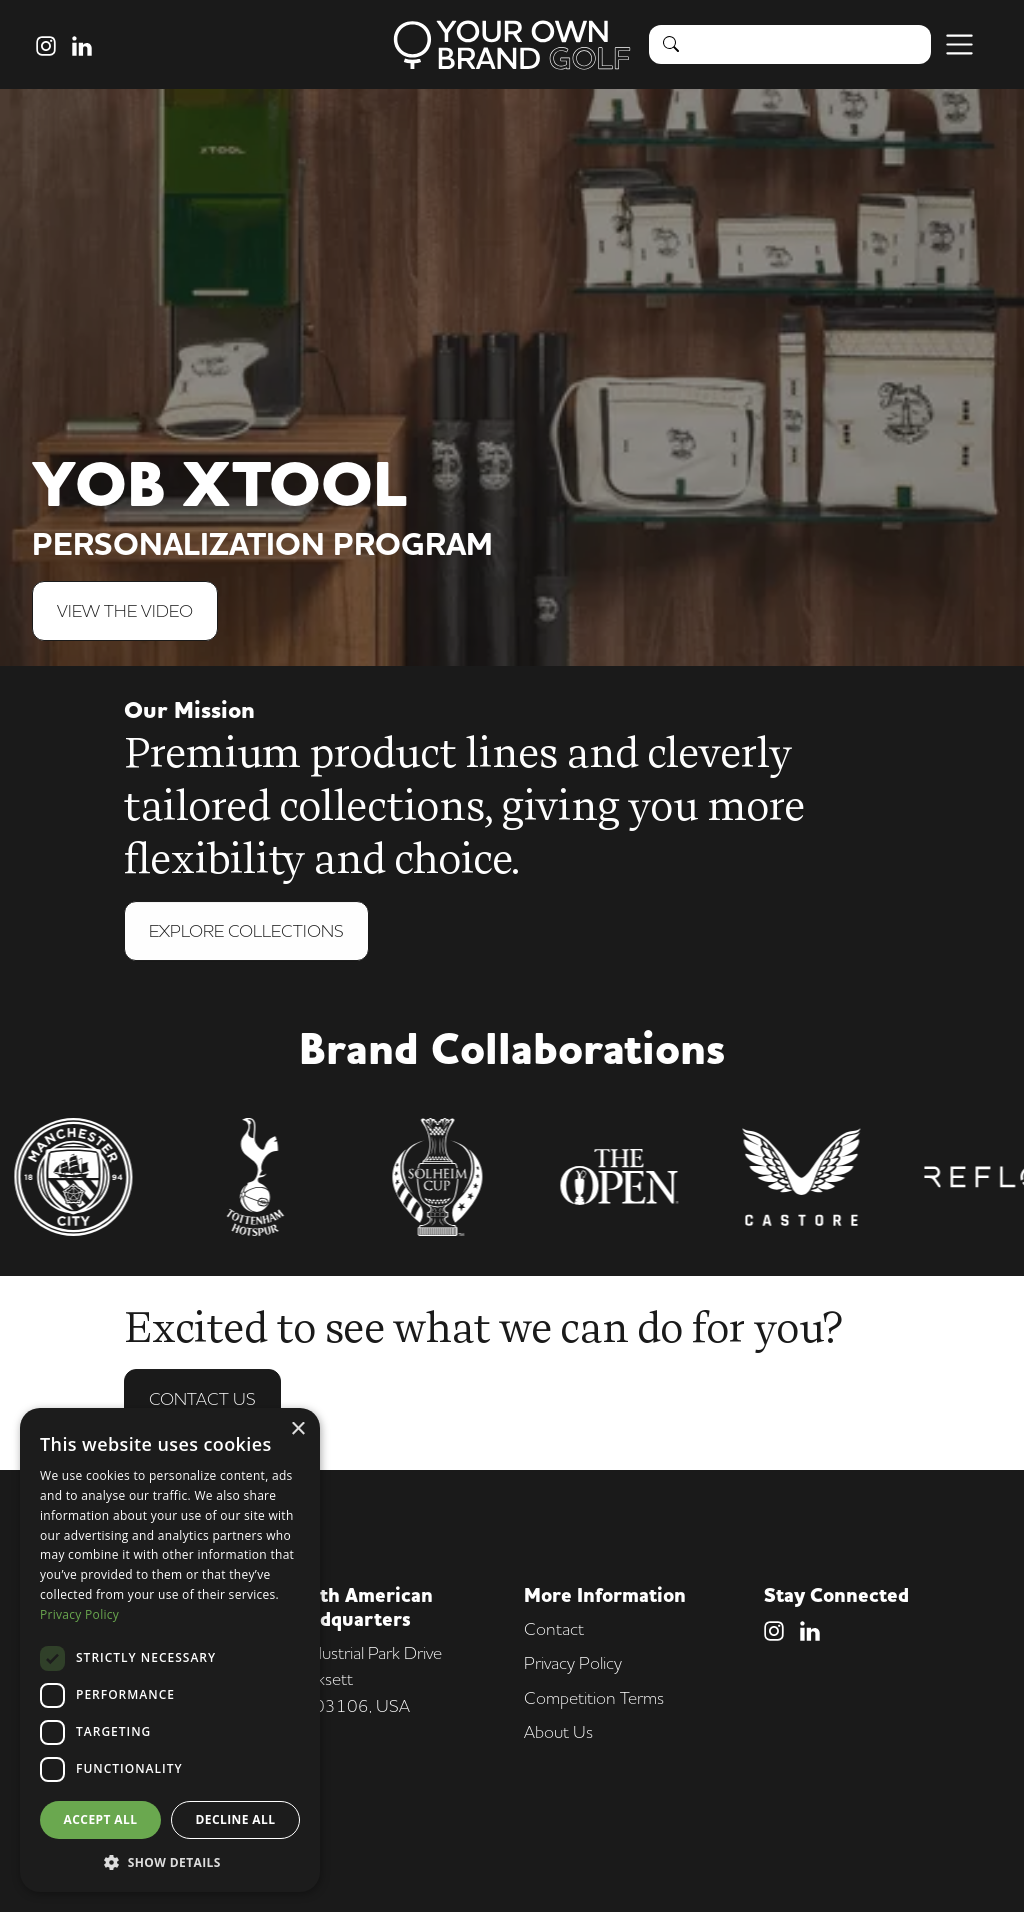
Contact (554, 1628)
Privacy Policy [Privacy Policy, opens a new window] (79, 1614)
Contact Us (202, 1400)
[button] (170, 1862)
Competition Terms (594, 1697)
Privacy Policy (573, 1662)
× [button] (297, 1429)
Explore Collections (246, 932)
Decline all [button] (236, 1819)
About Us (558, 1731)
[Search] (811, 44)
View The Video (125, 610)
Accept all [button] (101, 1819)
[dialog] (170, 1650)
